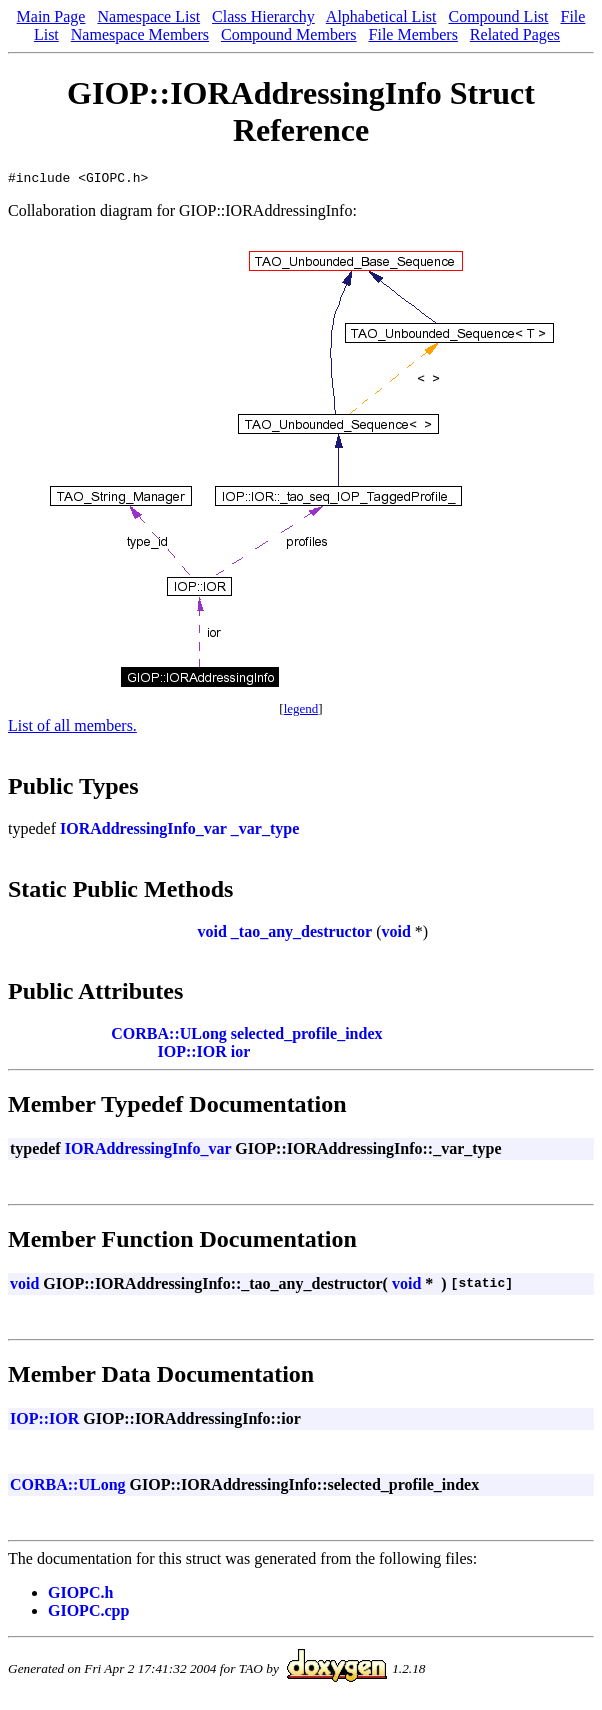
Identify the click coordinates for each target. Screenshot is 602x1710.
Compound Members (289, 34)
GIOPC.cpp (88, 1613)
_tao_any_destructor (301, 934)
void (211, 934)
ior (241, 1054)
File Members (413, 34)
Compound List (499, 16)
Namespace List (148, 16)
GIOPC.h (80, 1595)
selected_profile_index (307, 1036)
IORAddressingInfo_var (143, 831)
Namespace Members (140, 34)
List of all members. (72, 728)
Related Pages (515, 34)
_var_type (265, 831)
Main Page (51, 16)
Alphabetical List (381, 16)
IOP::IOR (192, 1054)
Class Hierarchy (263, 16)
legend (301, 711)
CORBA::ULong (169, 1036)
